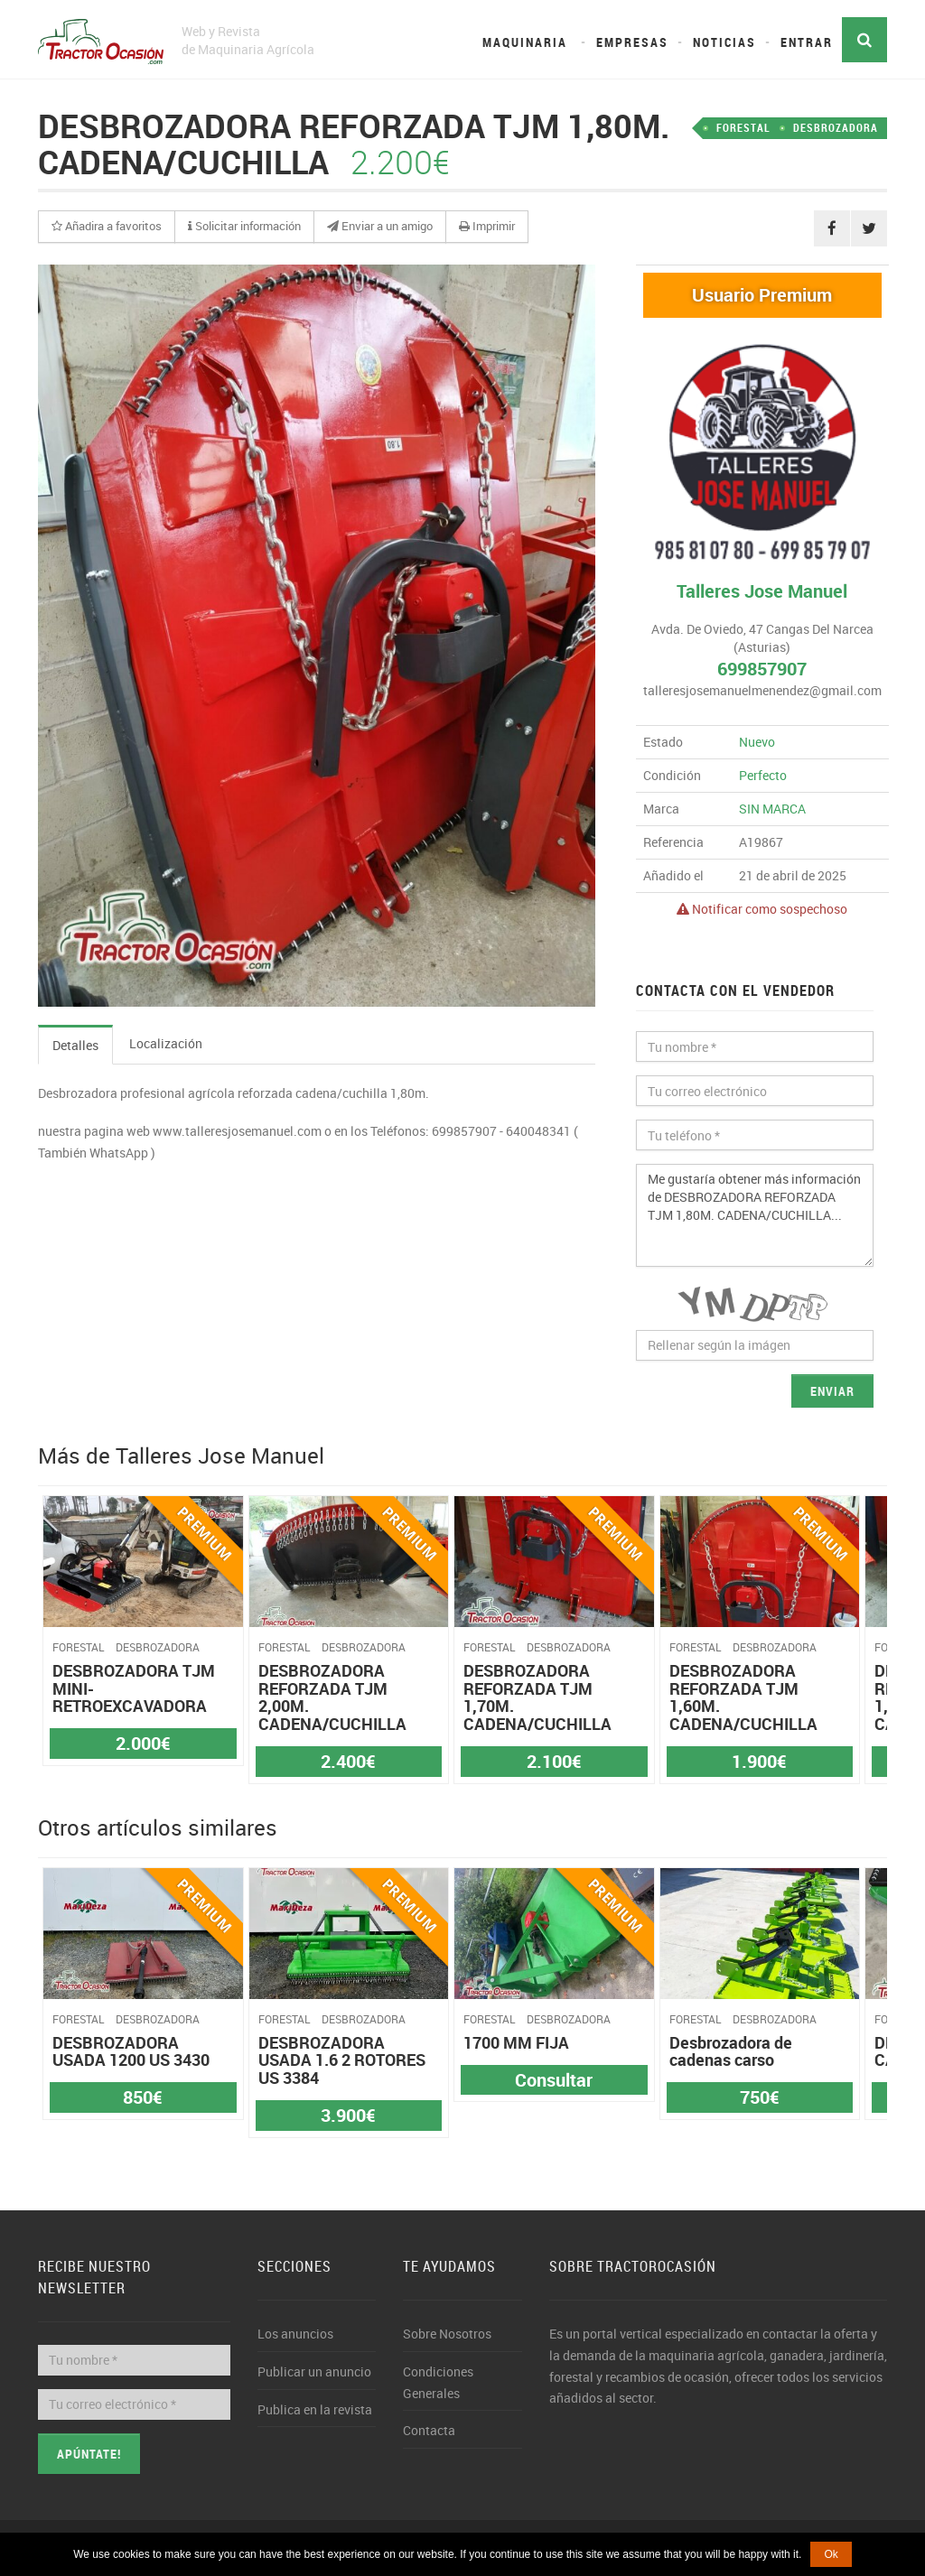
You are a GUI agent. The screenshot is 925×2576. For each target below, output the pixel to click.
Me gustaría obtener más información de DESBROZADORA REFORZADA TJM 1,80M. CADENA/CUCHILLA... (755, 1215)
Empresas (632, 42)
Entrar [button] (806, 42)
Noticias (724, 42)
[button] (106, 226)
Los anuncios (295, 2333)
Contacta (429, 2430)
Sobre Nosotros (447, 2333)
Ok (830, 2554)
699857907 (762, 668)
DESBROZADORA (835, 127)
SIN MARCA (772, 808)
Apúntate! (89, 2453)
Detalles (75, 1045)
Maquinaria (524, 42)
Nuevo (757, 741)
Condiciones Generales (438, 2382)
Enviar (832, 1391)
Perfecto (763, 775)
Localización (165, 1043)
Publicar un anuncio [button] (314, 2371)
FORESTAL (743, 127)
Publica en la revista (314, 2409)
